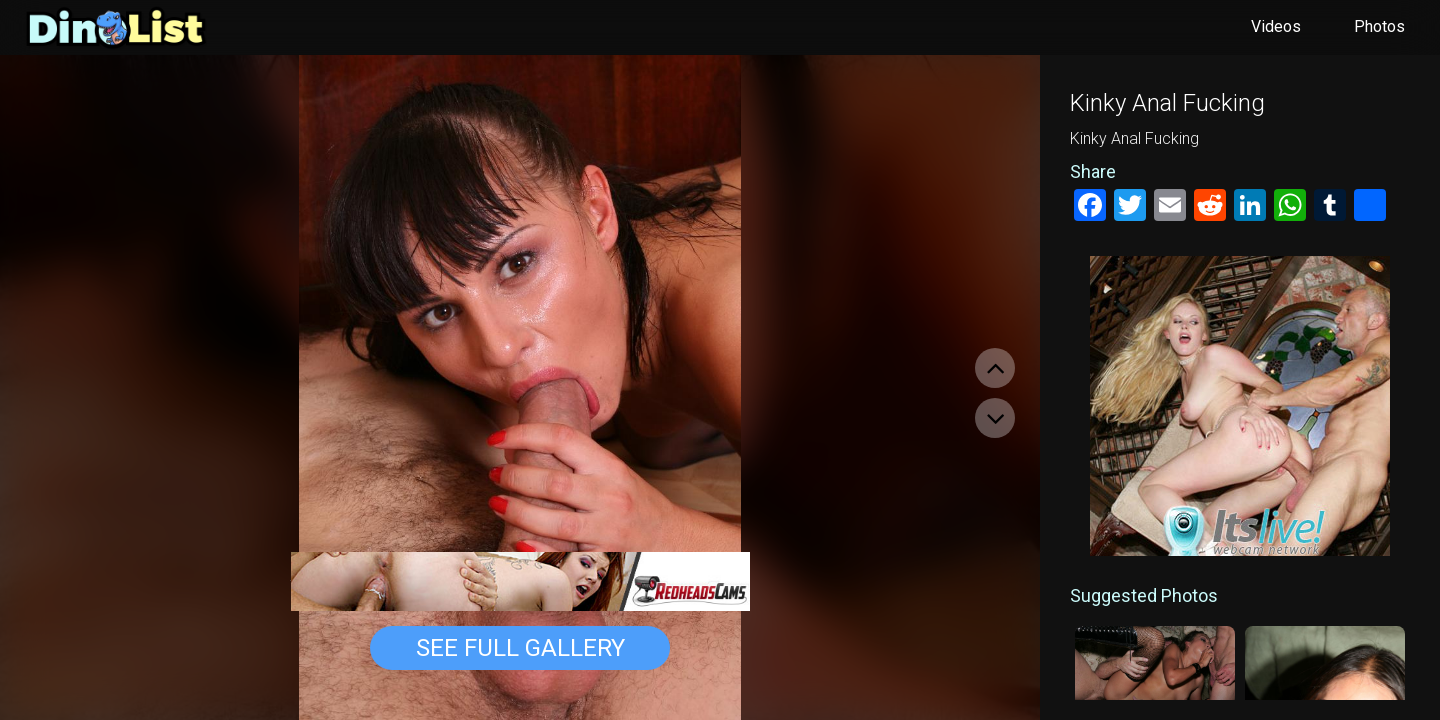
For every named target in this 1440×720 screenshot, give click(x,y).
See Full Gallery (520, 648)
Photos (1379, 26)
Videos (1276, 26)
